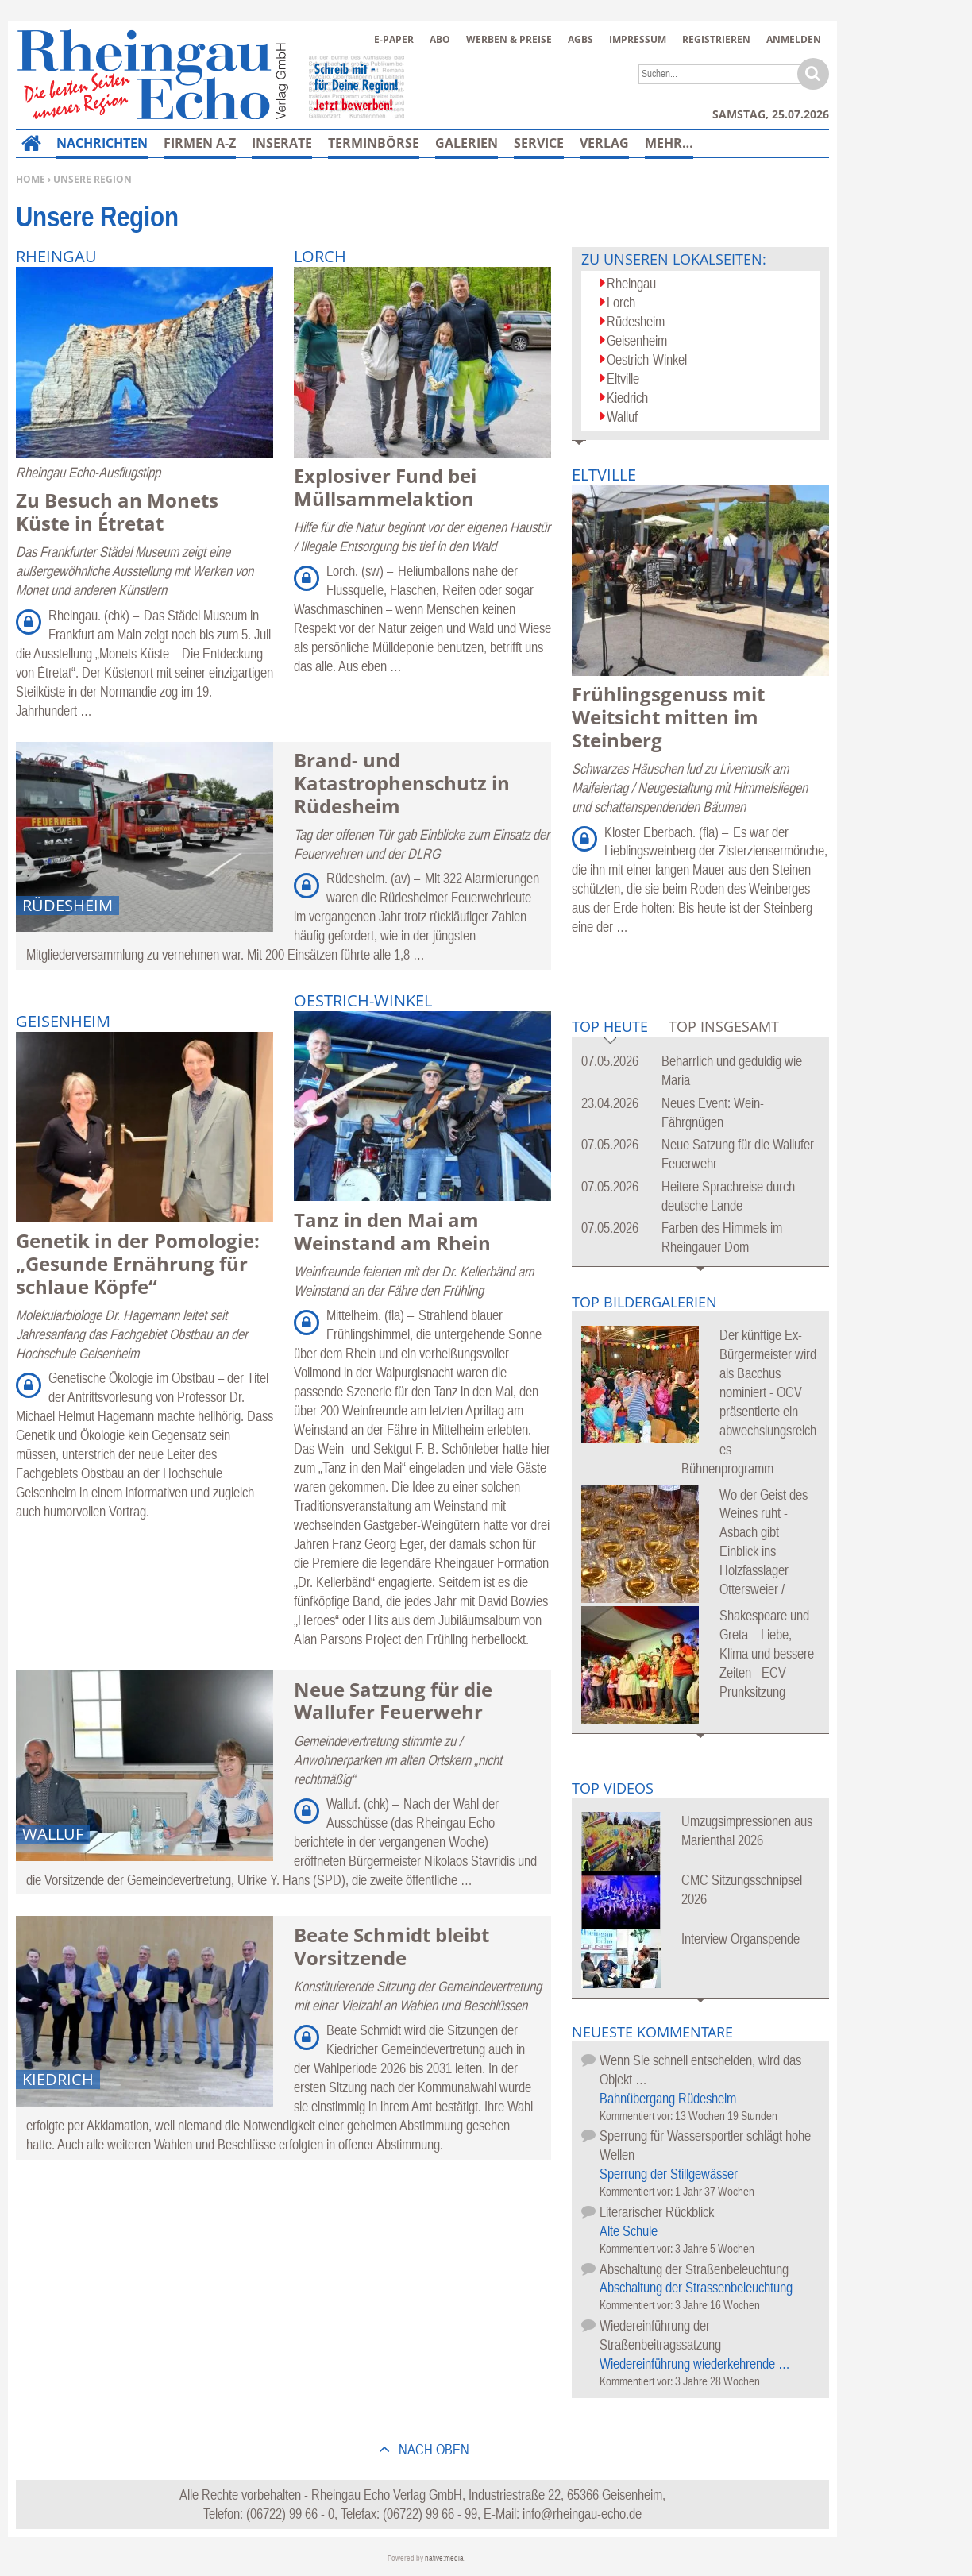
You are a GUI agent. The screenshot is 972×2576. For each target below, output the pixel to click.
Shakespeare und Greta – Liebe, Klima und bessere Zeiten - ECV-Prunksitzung (766, 1653)
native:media (444, 2558)
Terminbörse (373, 143)
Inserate (282, 143)
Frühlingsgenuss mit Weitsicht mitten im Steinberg (668, 717)
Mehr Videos (701, 2010)
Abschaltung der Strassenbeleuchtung (696, 2287)
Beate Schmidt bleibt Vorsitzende (391, 1946)
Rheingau (631, 283)
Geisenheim (637, 340)
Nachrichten (102, 143)
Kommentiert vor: (637, 2115)
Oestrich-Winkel (647, 359)
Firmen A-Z (200, 143)
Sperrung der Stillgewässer (669, 2173)
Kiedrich (627, 397)
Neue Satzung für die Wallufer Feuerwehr (393, 1700)
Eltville (623, 378)
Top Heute (610, 1027)
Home (30, 179)
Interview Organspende (740, 1938)
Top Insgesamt (724, 1026)
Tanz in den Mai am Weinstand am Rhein (392, 1231)
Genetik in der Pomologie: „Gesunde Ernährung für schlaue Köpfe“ (138, 1263)
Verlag (604, 143)
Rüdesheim (636, 321)
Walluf (622, 416)
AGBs (580, 39)
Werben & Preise (509, 39)
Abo (440, 39)
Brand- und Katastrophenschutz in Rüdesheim (402, 783)
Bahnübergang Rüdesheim (668, 2098)
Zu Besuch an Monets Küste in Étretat (117, 511)
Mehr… (669, 143)
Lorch (621, 302)
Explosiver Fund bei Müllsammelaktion (385, 487)
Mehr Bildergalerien (700, 1746)
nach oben (432, 2449)
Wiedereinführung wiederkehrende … (695, 2363)
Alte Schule (629, 2231)
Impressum (637, 39)
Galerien (466, 143)
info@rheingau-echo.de (582, 2513)
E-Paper (394, 39)
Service (539, 143)
